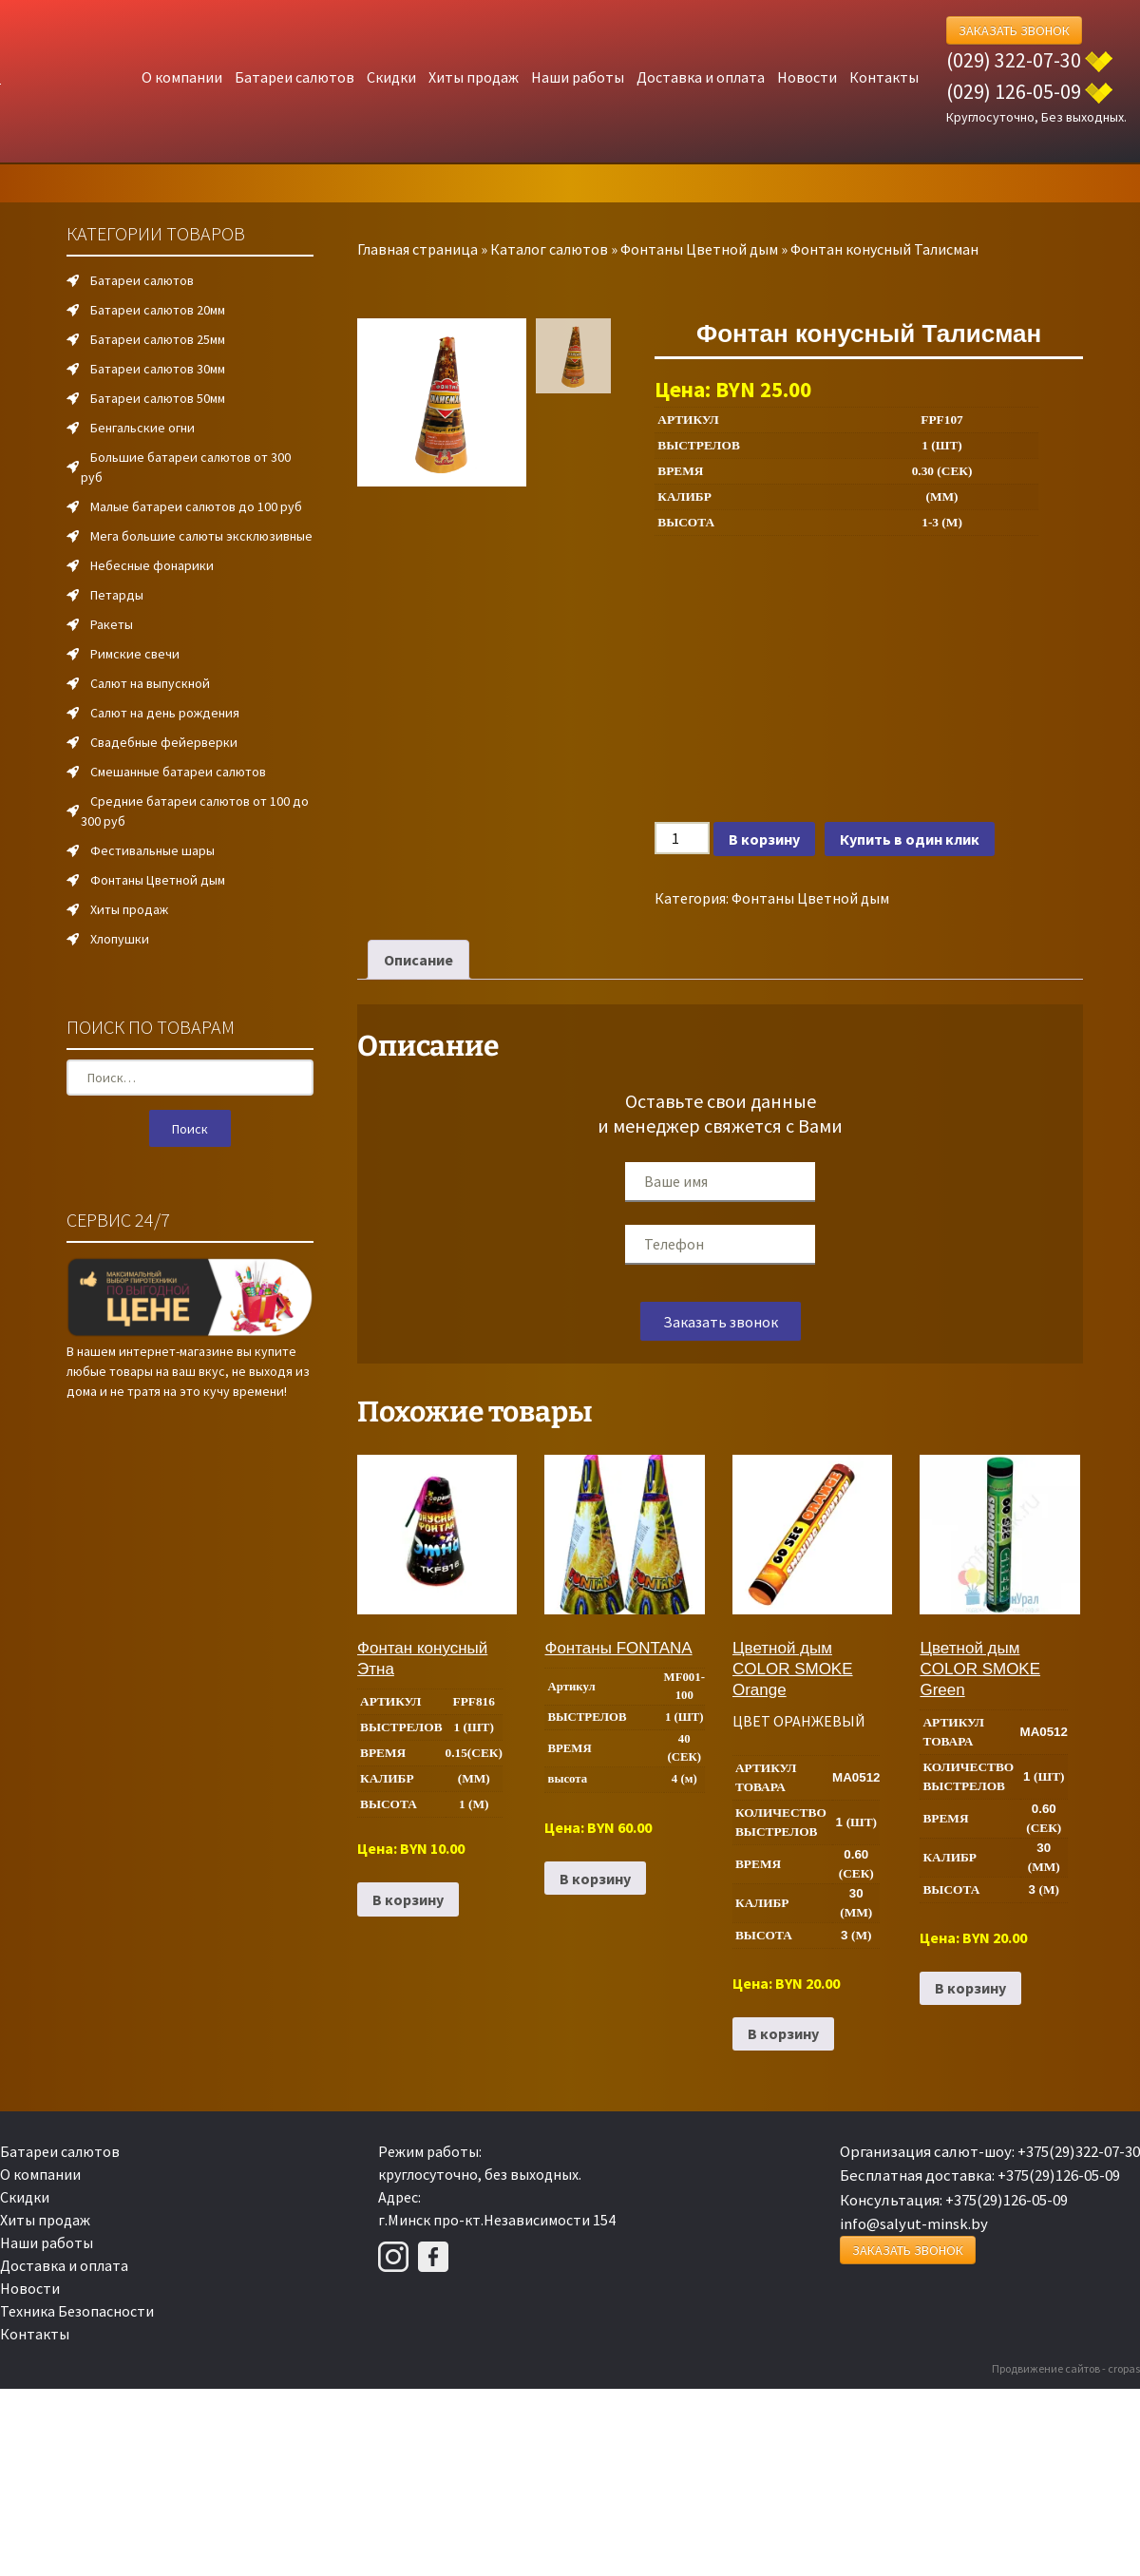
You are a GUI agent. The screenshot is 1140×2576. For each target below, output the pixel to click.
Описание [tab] (418, 959)
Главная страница (417, 248)
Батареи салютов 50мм (157, 398)
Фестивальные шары (152, 850)
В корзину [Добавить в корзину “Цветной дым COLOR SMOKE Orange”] (783, 2033)
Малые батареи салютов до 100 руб (196, 506)
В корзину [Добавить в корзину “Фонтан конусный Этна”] (408, 1899)
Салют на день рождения (164, 712)
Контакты (884, 76)
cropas (1124, 2368)
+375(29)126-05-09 (1059, 2175)
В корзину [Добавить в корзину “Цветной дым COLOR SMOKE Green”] (970, 1987)
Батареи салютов (294, 76)
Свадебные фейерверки (164, 742)
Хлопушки (119, 938)
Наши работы (577, 76)
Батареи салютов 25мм (157, 339)
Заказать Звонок (1014, 30)
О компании (182, 76)
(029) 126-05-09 (1013, 91)
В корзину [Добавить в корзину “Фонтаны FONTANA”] (595, 1878)
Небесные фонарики (152, 565)
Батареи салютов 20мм (157, 309)
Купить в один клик (909, 839)
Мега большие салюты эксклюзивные (201, 535)
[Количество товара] (682, 838)
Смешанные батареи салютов (178, 771)
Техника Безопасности (77, 2310)
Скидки (391, 76)
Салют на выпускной (150, 683)
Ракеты (111, 624)
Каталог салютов (549, 248)
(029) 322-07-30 (1013, 60)
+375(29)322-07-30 (1078, 2151)
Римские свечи (135, 653)
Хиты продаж (473, 76)
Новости (807, 76)
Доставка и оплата (700, 76)
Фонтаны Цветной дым (699, 248)
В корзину (764, 839)
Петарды (116, 594)
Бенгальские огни (142, 427)
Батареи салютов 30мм (157, 368)
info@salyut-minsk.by (914, 2223)
